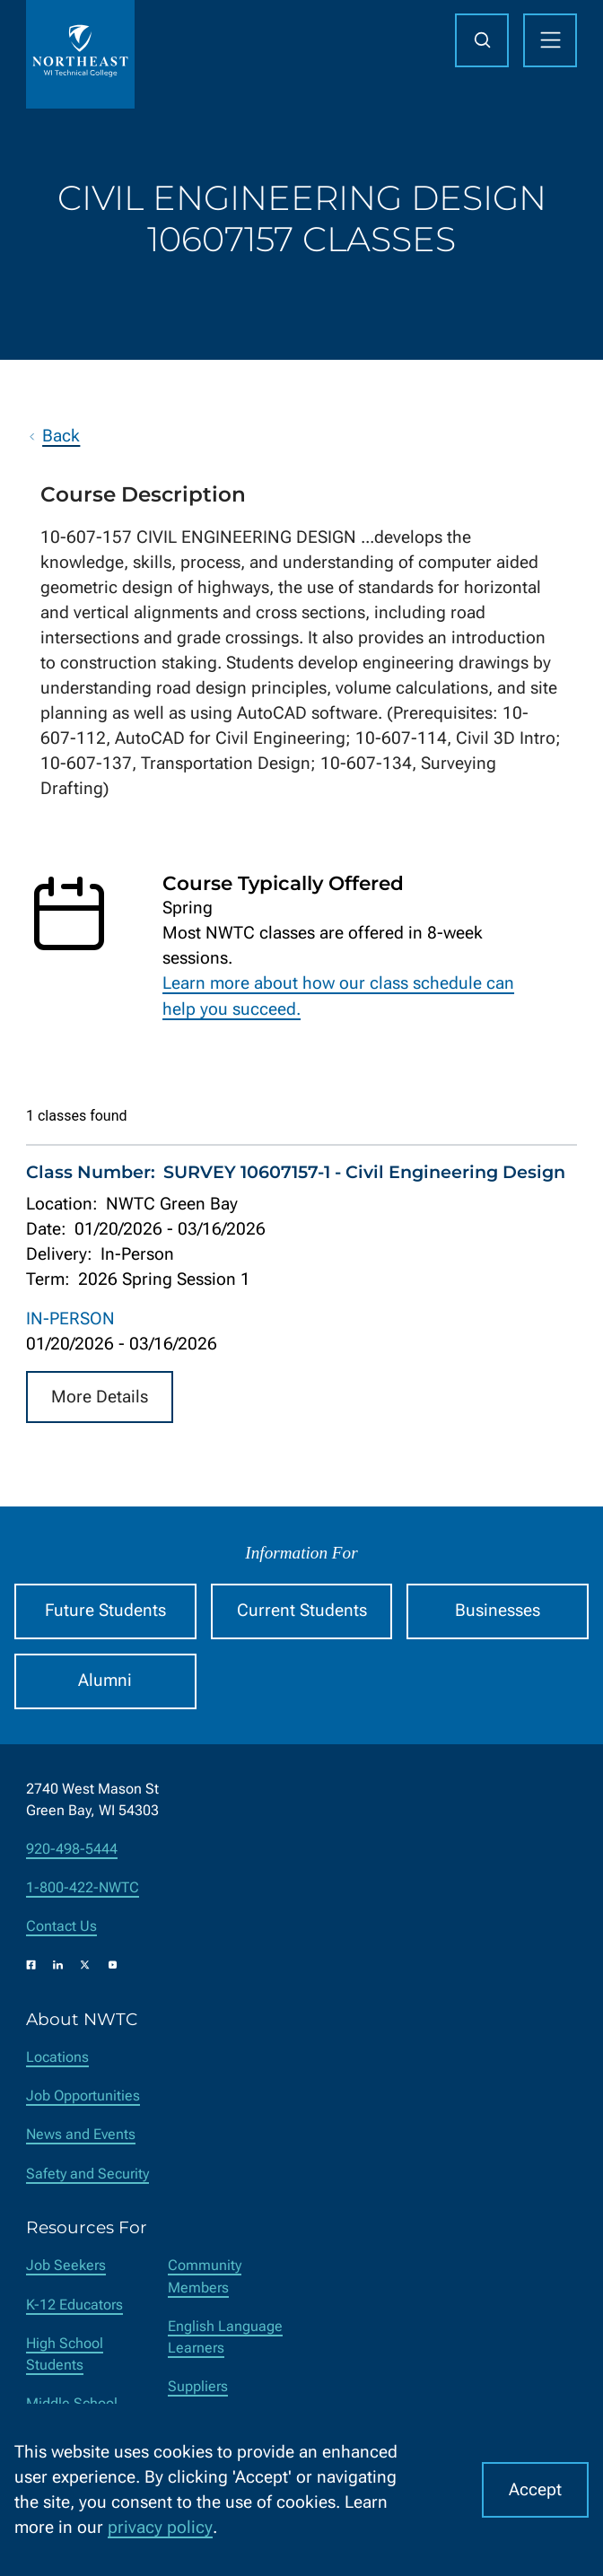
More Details (99, 1396)
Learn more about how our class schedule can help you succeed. (338, 996)
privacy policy (160, 2527)
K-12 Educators (74, 2304)
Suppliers (198, 2386)
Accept (535, 2490)
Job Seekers (66, 2265)
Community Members (204, 2276)
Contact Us (61, 1925)
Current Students (302, 1610)
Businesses (497, 1610)
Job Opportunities (83, 2095)
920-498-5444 (72, 1848)
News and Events (80, 2134)
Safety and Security (87, 2173)
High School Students (64, 2354)
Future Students (105, 1610)
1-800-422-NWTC (82, 1887)
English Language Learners (225, 2337)
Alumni (105, 1680)
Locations (57, 2056)
